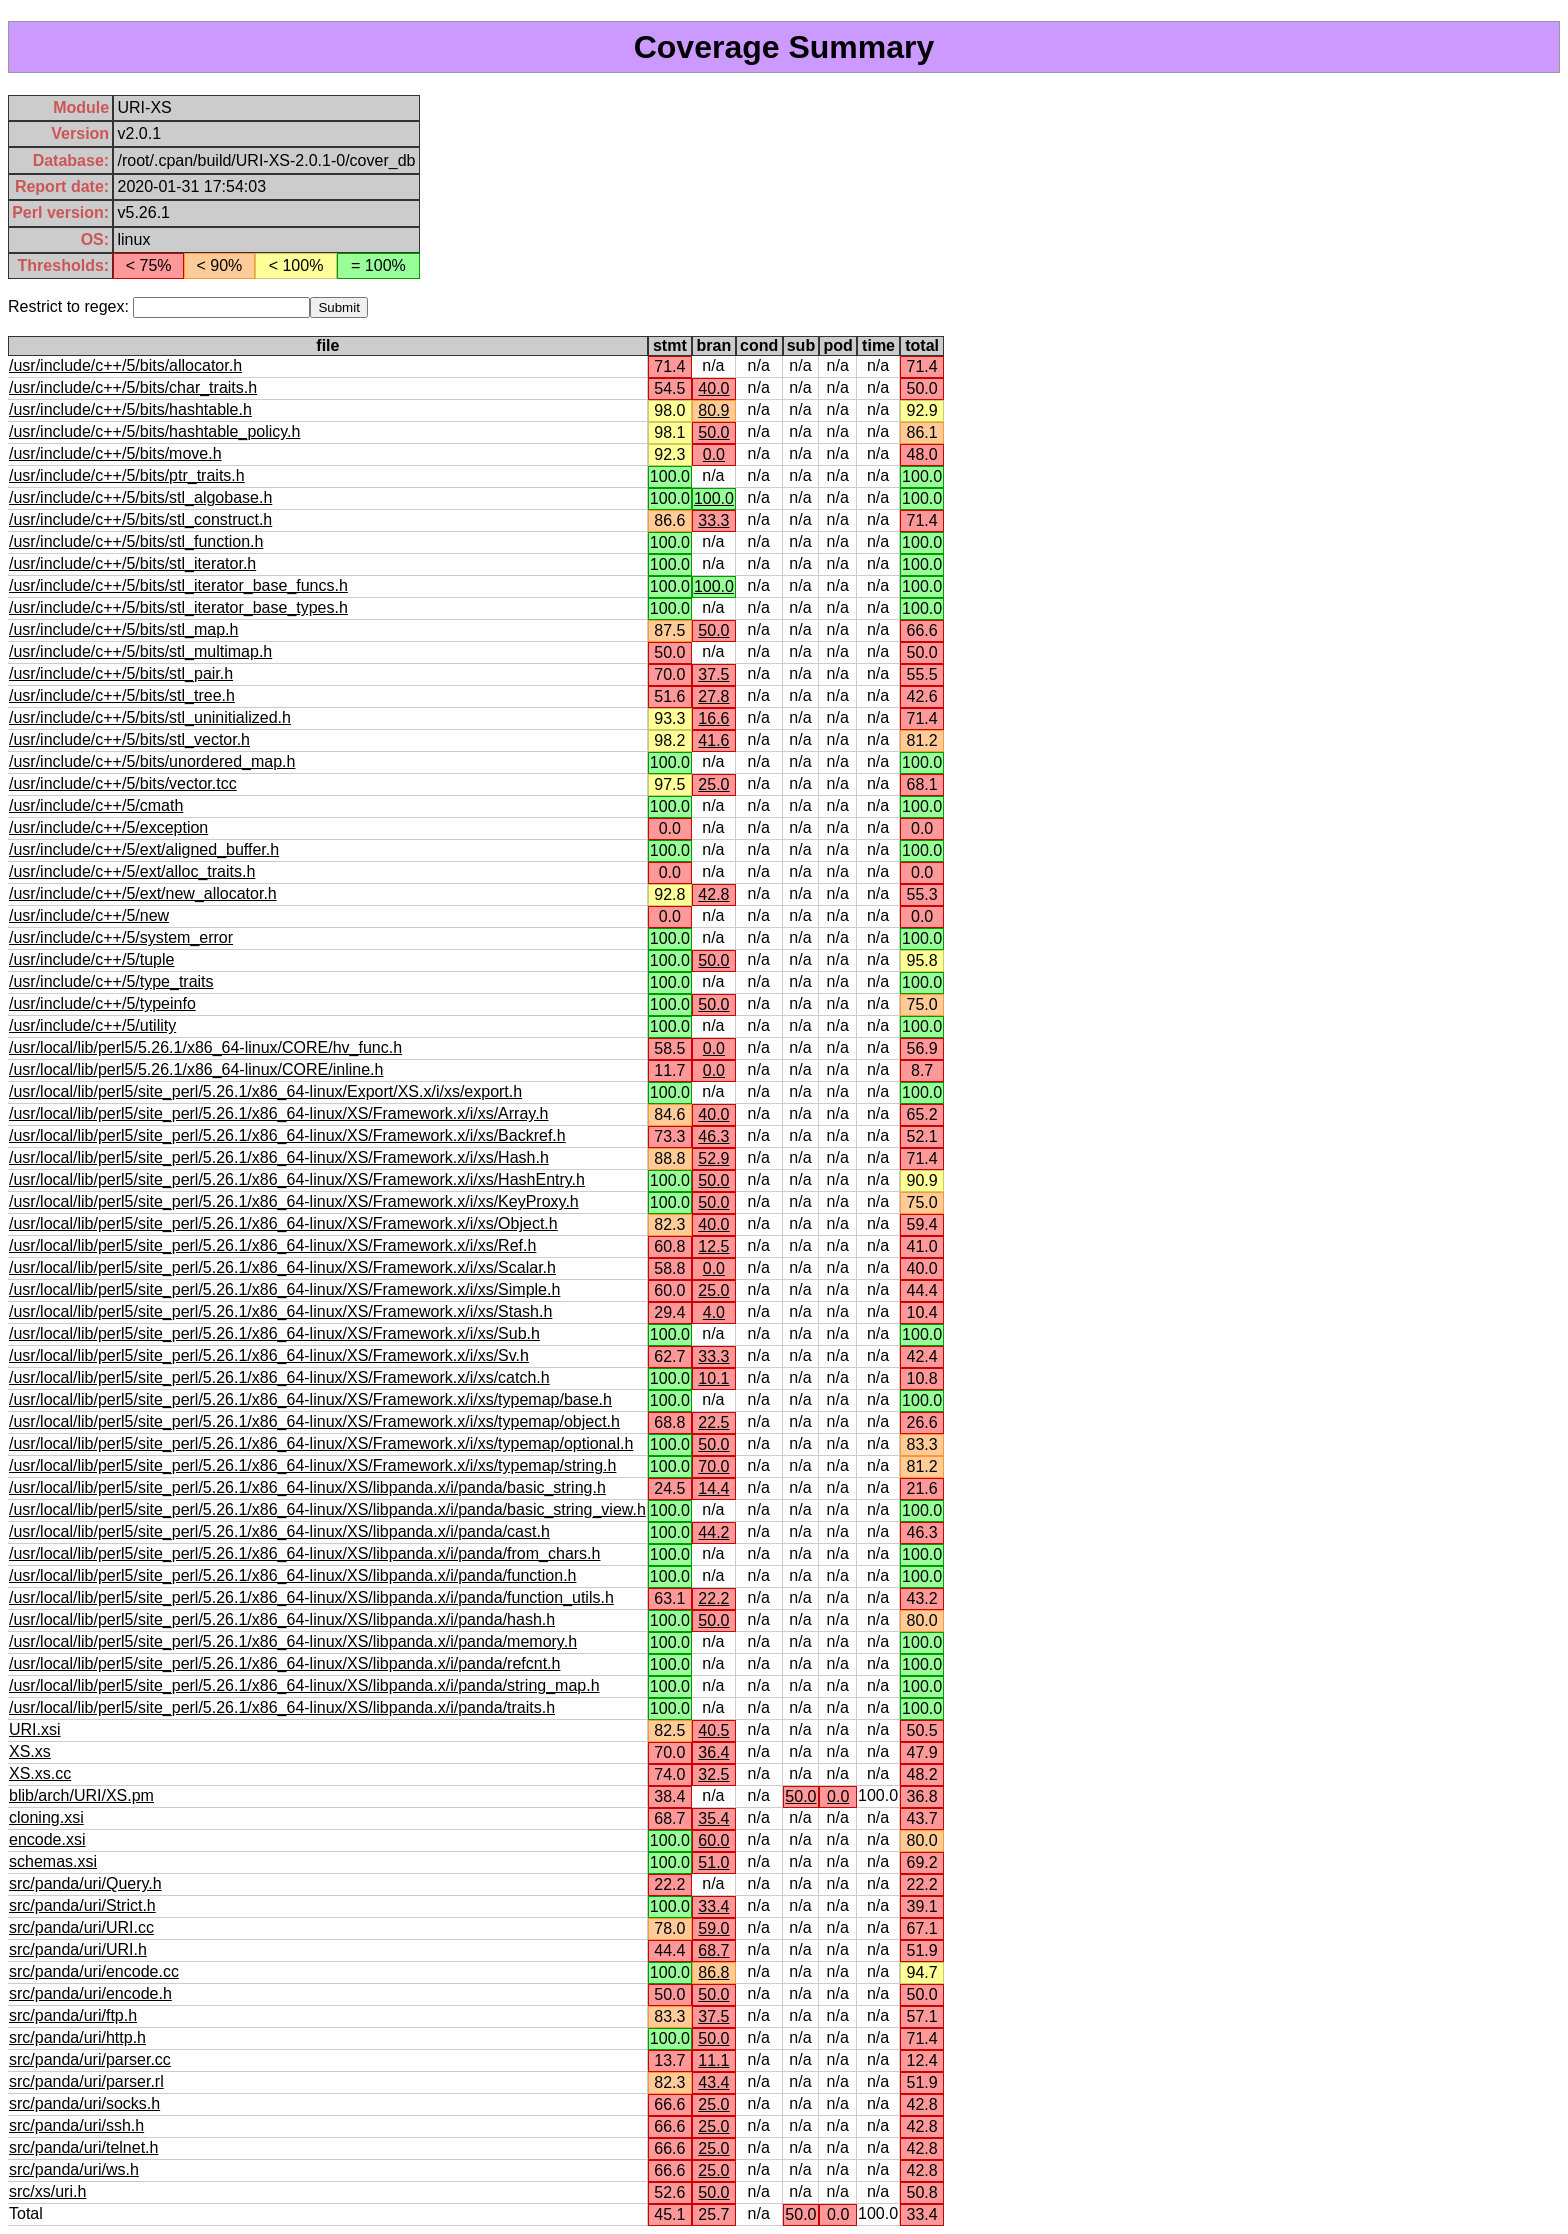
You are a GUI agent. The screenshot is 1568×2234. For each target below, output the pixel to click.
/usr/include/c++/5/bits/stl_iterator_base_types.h (178, 607)
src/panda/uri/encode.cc (94, 1971)
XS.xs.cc (40, 1773)
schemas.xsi (53, 1861)
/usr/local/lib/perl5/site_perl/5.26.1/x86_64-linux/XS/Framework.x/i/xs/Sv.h (269, 1355)
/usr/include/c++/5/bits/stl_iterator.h (132, 563)
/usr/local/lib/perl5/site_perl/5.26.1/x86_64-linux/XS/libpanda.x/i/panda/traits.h (282, 1707)
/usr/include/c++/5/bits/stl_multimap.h (140, 651)
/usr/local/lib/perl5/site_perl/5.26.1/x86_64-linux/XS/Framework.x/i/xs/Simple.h (284, 1289)
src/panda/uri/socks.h (84, 2103)
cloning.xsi (46, 1817)
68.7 (713, 1950)
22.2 (713, 1598)
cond (759, 345)
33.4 (713, 1906)
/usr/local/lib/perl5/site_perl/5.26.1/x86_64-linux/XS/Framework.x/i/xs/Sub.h (274, 1333)
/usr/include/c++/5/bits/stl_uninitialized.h (150, 717)
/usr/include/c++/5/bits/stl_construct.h (140, 519)
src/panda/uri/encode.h (90, 1993)
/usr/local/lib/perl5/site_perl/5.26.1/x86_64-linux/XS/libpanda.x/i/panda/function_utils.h (311, 1597)
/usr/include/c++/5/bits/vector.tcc (123, 783)
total (922, 345)
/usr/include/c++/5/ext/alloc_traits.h (132, 871)
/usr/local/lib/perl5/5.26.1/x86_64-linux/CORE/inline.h (196, 1069)
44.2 (713, 1532)
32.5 (713, 1774)
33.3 (713, 520)
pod (838, 345)
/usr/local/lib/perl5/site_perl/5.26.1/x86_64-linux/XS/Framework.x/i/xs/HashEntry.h (297, 1179)
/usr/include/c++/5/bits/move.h (115, 453)
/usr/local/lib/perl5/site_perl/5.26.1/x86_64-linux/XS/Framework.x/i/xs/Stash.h (280, 1311)
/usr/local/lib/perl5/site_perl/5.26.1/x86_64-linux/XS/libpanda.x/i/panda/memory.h (293, 1641)
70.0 (713, 1466)
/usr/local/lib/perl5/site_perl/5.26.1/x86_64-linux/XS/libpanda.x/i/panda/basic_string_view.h (327, 1509)
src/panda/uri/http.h (77, 2037)
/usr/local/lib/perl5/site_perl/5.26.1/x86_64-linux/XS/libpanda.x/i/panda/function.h (292, 1575)
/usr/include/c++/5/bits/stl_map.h (123, 629)
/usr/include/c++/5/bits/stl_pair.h (121, 673)
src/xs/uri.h (47, 2191)
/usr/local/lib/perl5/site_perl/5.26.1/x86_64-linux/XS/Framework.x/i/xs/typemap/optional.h (321, 1443)
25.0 (713, 784)
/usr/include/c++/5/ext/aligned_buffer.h (144, 849)
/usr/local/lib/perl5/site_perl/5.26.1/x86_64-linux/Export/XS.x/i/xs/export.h (265, 1091)
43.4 (713, 2082)
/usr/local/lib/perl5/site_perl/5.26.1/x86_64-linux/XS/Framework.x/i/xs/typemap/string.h (312, 1465)
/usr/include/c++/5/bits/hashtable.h (130, 409)
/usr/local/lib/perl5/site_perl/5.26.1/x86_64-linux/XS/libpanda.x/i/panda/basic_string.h (307, 1487)
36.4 (713, 1752)
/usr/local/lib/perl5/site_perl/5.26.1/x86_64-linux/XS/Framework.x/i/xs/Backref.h (287, 1135)
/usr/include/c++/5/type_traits (111, 981)
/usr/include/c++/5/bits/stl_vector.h (129, 739)
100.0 (714, 498)
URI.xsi (35, 1729)
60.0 (713, 1840)
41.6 (713, 740)
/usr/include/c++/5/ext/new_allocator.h (143, 893)
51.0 (713, 1862)
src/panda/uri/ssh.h (76, 2125)
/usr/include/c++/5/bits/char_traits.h (133, 387)
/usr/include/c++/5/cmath (96, 805)
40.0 (713, 388)
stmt (670, 345)
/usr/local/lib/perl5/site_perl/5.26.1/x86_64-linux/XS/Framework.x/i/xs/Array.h (278, 1113)
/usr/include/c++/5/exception (108, 827)
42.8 (713, 894)
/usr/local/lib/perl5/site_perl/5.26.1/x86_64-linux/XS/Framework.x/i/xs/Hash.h (279, 1157)
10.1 (713, 1378)
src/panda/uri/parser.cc (90, 2059)
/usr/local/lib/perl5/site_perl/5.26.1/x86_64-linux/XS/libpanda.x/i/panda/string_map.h (304, 1685)
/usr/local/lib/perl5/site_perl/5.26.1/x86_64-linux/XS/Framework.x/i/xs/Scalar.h (282, 1267)
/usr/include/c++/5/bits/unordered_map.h (152, 761)
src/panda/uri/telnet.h (83, 2147)
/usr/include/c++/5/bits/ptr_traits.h (127, 475)
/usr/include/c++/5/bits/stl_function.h (136, 541)
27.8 (713, 696)
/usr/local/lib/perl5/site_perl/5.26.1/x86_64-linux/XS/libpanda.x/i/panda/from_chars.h (304, 1553)
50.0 (713, 432)
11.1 (713, 2060)
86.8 (713, 1972)
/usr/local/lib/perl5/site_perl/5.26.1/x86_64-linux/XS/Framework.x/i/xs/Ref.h (272, 1245)
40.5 (713, 1730)
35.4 (713, 1818)
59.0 (713, 1928)
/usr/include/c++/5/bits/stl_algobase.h (140, 497)
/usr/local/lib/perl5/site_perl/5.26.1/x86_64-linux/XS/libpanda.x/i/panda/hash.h (282, 1619)
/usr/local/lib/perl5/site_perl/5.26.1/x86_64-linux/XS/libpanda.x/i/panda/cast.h (279, 1531)
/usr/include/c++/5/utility (92, 1025)
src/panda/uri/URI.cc (81, 1927)
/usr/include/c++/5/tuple (91, 959)
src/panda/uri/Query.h (85, 1883)
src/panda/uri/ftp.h (73, 2015)
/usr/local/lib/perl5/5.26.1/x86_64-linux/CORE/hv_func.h (205, 1047)
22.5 (713, 1422)
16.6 (713, 718)
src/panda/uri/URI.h (78, 1949)
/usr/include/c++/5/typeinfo (102, 1003)
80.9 (713, 410)
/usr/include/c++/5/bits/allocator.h (125, 365)
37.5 (713, 674)
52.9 (713, 1158)
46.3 (713, 1136)
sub (801, 345)
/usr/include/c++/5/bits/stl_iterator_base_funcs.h (178, 585)
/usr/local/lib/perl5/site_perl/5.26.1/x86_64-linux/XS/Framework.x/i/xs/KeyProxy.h (294, 1201)
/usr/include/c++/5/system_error (121, 937)
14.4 (713, 1488)
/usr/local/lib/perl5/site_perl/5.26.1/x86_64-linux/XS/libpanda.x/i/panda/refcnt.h (284, 1663)
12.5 (713, 1246)
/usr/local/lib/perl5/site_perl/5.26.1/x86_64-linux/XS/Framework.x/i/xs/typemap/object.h (314, 1421)
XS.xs (30, 1751)
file (327, 345)
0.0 (714, 454)
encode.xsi (47, 1839)
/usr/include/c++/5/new (89, 915)
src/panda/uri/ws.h (74, 2169)
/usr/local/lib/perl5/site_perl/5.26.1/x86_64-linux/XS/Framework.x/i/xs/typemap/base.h (310, 1399)
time (878, 345)
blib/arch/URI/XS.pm (81, 1795)
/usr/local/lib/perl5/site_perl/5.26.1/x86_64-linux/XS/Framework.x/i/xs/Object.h (283, 1223)
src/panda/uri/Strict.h (82, 1905)
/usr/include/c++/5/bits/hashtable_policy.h (154, 431)
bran (714, 345)
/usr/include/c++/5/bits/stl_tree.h (122, 695)
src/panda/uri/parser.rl (86, 2081)
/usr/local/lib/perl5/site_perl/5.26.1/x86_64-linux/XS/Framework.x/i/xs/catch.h (279, 1377)
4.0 (714, 1312)
